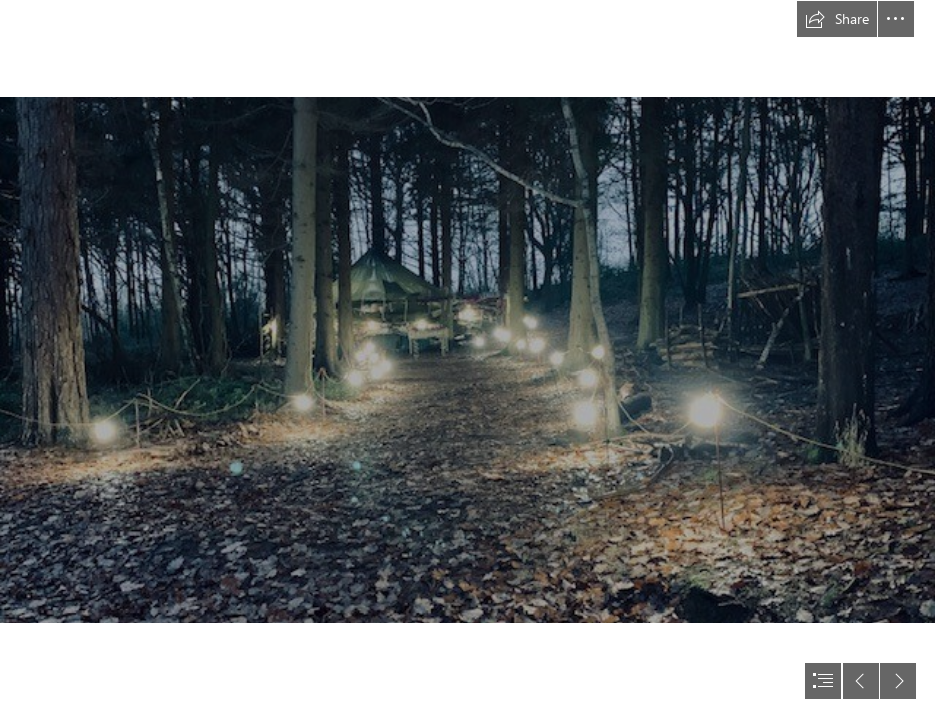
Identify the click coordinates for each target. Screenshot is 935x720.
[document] (467, 360)
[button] (837, 19)
